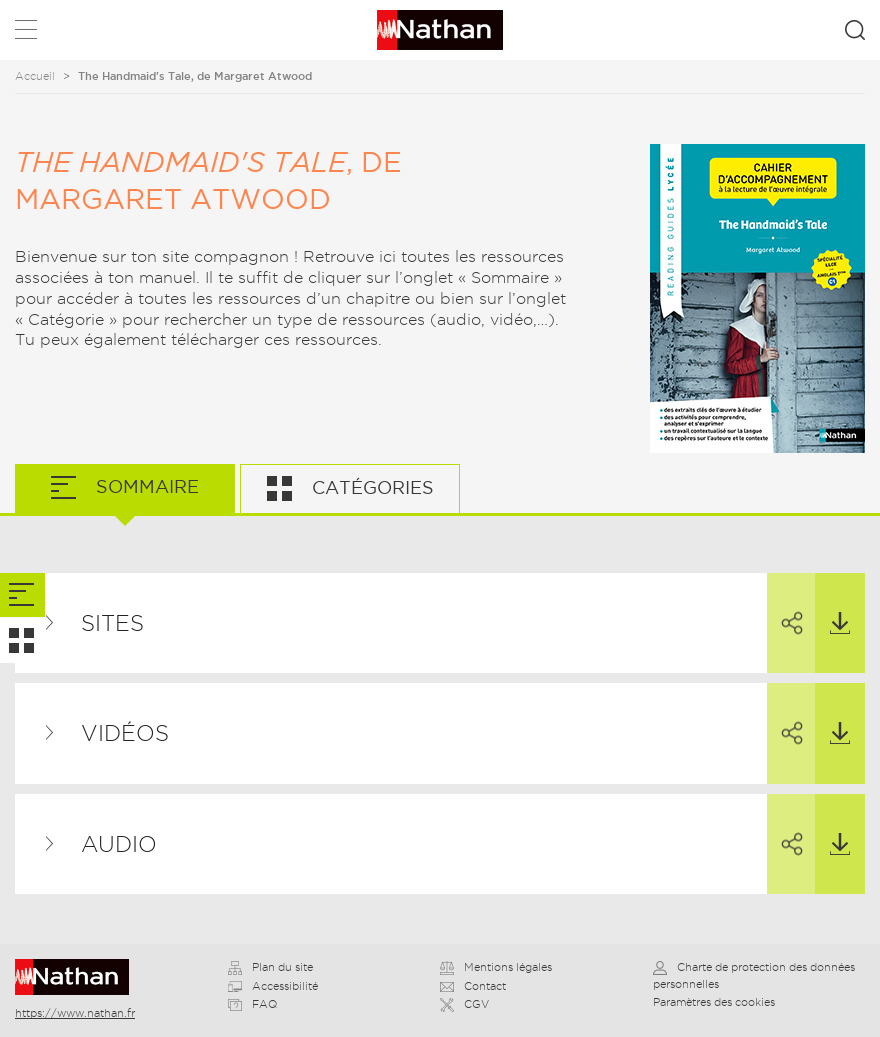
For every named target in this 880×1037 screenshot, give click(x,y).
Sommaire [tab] (145, 486)
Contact (473, 986)
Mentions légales (496, 967)
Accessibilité (273, 986)
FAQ (252, 1004)
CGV (464, 1004)
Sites (112, 623)
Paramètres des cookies (714, 1002)
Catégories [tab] (370, 487)
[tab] (22, 595)
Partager (783, 605)
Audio (119, 844)
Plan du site (270, 967)
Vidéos (125, 733)
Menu (26, 33)
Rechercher (855, 30)
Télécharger (832, 604)
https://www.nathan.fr (75, 1013)
